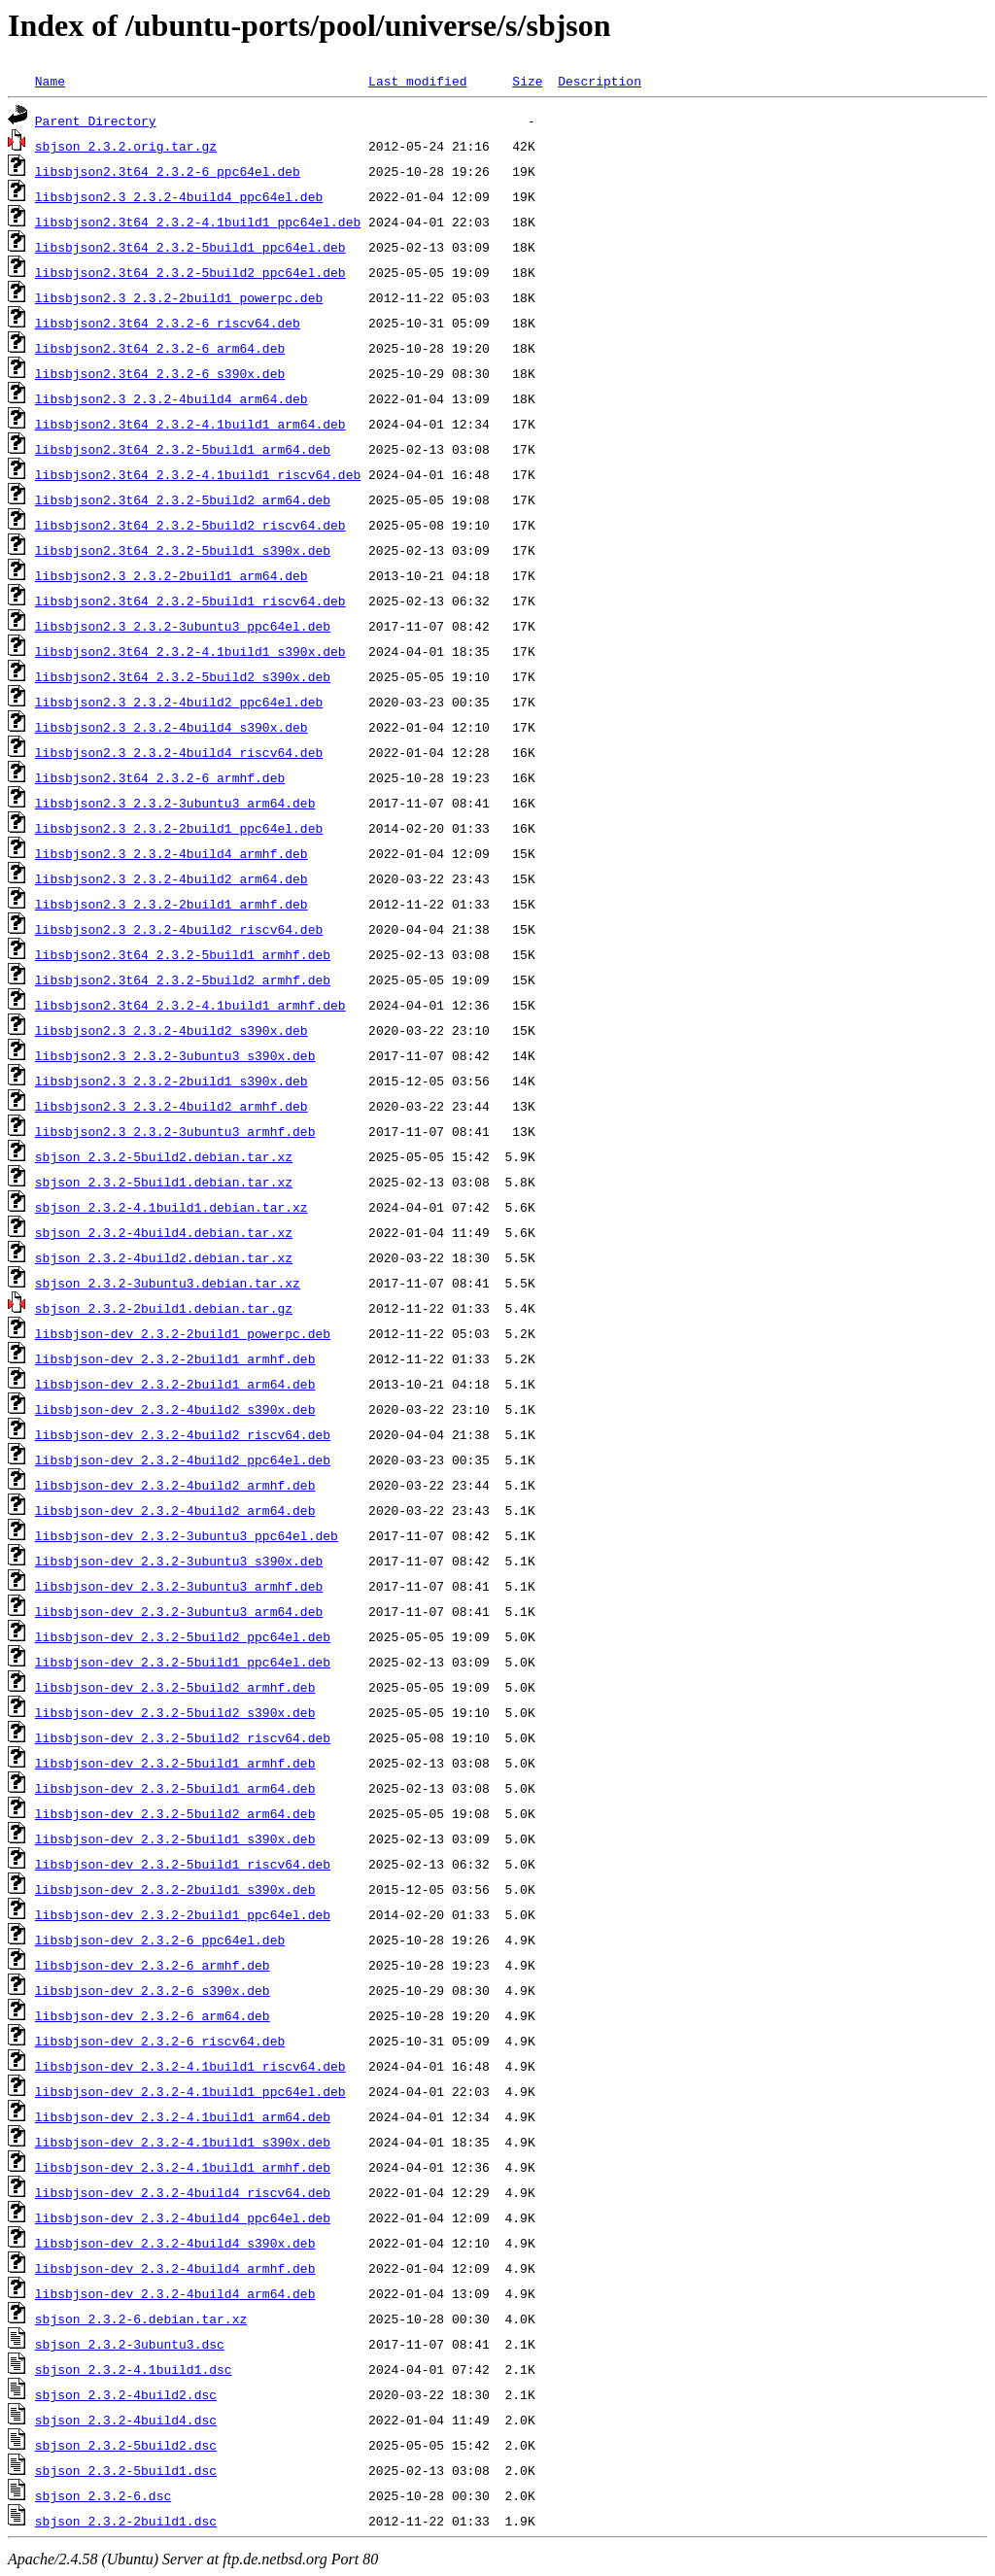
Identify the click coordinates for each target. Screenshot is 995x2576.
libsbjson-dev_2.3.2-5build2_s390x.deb (175, 1712)
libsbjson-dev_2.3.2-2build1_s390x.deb (175, 1889)
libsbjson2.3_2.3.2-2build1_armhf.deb (171, 903)
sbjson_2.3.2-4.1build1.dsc (133, 2369)
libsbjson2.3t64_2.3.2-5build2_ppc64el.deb (190, 272)
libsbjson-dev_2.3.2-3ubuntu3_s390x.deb (179, 1560)
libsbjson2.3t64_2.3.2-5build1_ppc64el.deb (190, 247)
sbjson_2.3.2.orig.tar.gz (126, 146)
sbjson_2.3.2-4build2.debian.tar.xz (163, 1257)
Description (599, 80)
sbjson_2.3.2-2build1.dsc (126, 2520)
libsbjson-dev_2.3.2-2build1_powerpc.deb (182, 1333)
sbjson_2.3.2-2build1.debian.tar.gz (163, 1308)
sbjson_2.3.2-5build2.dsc (126, 2445)
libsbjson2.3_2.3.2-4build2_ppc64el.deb (179, 701)
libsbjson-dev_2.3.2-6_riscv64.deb (160, 2040)
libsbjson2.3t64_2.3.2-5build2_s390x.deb (182, 676)
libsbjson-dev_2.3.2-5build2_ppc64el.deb (182, 1636)
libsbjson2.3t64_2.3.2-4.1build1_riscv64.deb (197, 474)
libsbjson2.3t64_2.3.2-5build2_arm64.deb (182, 499)
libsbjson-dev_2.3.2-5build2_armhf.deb (175, 1687)
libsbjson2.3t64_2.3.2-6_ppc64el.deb (167, 171)
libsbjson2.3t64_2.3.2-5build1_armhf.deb (182, 954)
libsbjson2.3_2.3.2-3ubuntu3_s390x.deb (175, 1055)
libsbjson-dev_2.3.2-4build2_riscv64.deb (182, 1434)
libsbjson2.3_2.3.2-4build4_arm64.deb (171, 398)
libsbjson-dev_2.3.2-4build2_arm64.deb (175, 1510)
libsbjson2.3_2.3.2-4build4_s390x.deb (171, 727)
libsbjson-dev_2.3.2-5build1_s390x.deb (175, 1838)
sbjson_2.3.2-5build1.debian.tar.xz (163, 1181)
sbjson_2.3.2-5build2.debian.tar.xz (163, 1156)
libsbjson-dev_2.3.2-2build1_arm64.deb (175, 1383)
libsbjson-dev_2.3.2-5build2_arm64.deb (175, 1813)
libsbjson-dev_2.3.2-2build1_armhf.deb (175, 1358)
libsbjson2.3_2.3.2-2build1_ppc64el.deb (179, 828)
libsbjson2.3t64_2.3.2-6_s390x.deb (160, 373)
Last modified (417, 80)
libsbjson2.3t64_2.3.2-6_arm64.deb (160, 348)
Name (50, 80)
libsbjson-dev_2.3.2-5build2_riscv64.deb (182, 1737)
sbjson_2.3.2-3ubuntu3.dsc (129, 2344)
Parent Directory (95, 120)
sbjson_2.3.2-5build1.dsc (126, 2470)
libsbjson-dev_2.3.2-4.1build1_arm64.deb (182, 2116)
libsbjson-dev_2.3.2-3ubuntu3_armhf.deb (179, 1586)
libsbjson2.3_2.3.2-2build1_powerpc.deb (179, 297)
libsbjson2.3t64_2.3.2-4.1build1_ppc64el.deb (197, 221)
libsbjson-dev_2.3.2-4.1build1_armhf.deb (182, 2167)
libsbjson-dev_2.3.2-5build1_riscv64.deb (182, 1863)
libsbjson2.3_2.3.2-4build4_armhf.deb (171, 853)
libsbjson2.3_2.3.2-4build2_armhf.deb (171, 1106)
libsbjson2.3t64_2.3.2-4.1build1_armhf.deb (190, 1004)
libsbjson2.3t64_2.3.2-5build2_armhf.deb (182, 979)
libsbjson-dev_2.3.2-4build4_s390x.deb (175, 2242)
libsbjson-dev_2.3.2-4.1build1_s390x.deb (182, 2141)
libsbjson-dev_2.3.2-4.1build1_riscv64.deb (190, 2066)
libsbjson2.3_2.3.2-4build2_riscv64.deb (179, 929)
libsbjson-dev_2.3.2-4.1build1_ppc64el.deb (190, 2091)
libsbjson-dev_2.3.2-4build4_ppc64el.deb (182, 2217)
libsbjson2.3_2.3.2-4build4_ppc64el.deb (179, 196)
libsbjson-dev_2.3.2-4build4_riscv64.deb (182, 2192)
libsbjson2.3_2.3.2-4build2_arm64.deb (171, 878)
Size (527, 80)
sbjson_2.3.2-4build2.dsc (126, 2394)
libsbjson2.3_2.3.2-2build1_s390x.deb (171, 1080)
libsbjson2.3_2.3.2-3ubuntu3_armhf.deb (175, 1131)
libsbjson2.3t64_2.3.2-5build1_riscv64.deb (190, 600)
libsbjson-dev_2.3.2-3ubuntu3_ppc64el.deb (186, 1535)
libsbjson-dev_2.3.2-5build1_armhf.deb (175, 1762)
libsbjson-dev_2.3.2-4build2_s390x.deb (175, 1409)
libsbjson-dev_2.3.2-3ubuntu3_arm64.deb (179, 1611)
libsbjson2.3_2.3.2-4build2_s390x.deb (171, 1030)
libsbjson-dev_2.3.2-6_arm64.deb (152, 2015)
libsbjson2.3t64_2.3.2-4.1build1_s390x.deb (190, 651)
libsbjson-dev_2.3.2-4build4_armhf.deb (175, 2268)
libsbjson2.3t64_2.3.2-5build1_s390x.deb (182, 550)
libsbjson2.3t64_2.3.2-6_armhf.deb (160, 777)
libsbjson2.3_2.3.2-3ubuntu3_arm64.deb (175, 802)
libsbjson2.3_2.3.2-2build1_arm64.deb (171, 575)
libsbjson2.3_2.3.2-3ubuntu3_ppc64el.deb (182, 626)
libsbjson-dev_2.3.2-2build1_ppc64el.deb (182, 1914)
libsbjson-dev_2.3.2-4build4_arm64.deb (175, 2293)
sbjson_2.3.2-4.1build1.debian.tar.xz (171, 1207)
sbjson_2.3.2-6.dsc (103, 2495)
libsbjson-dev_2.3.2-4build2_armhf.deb (175, 1485)
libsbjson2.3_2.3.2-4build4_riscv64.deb (179, 752)
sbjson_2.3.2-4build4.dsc (126, 2419)
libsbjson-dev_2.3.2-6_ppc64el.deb (160, 1939)
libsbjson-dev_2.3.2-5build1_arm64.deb (175, 1788)
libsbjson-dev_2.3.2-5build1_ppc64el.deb (182, 1661)
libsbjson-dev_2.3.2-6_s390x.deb (152, 1990)
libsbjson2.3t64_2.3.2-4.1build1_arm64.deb (190, 423)
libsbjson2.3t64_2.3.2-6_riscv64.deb (167, 322)
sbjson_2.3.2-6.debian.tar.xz (141, 2318)
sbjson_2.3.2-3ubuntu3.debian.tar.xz (167, 1282)
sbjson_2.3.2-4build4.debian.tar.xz (163, 1232)
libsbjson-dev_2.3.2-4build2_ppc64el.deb (182, 1459)
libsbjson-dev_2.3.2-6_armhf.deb (152, 1965)
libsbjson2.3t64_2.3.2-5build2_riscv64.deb (190, 524)
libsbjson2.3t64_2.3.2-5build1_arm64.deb (182, 449)
